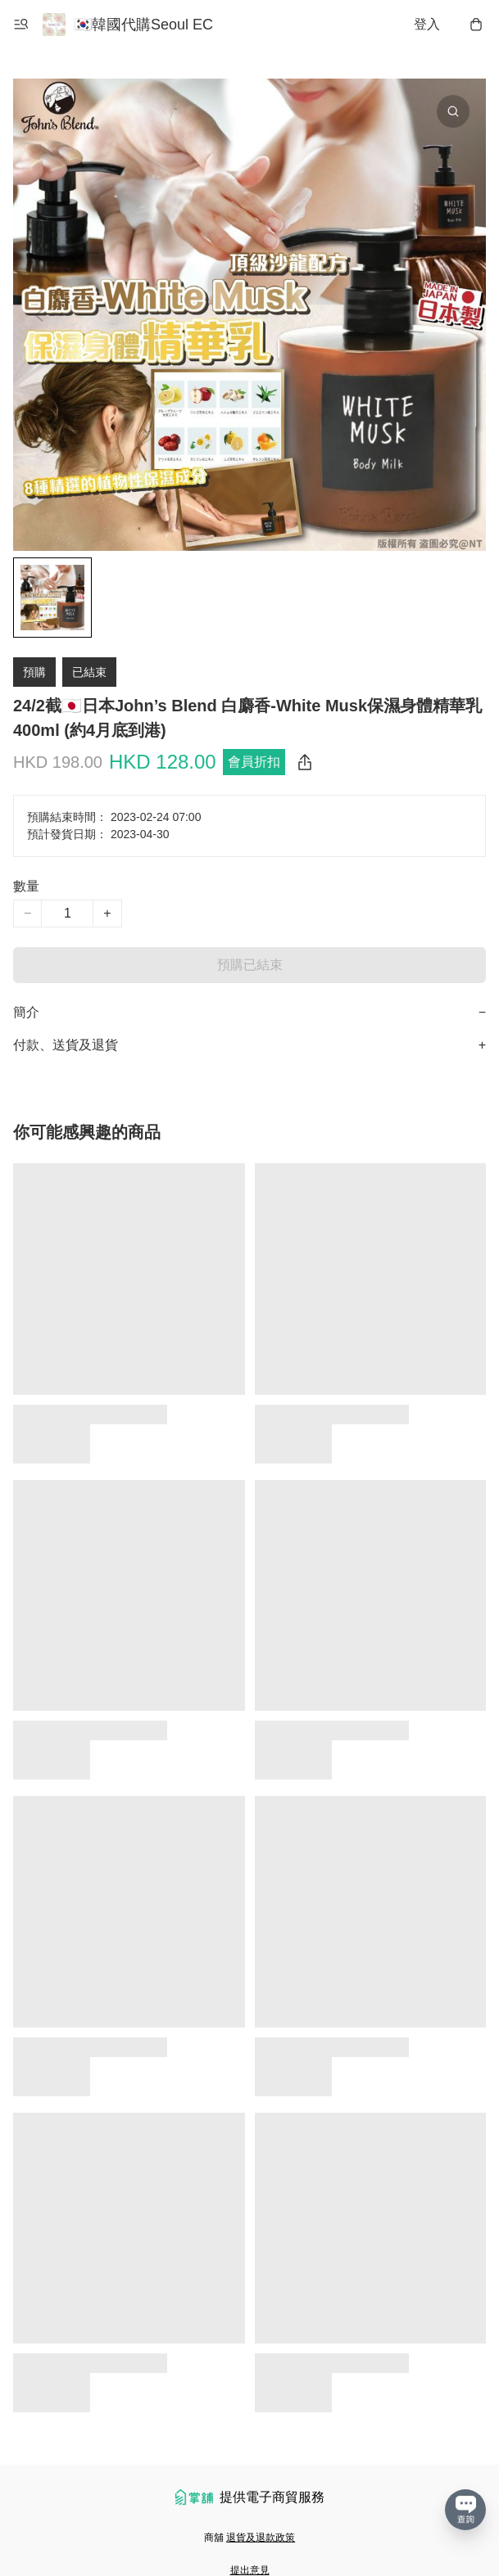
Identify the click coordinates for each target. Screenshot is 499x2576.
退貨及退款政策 (260, 2537)
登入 (427, 24)
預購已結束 (250, 965)
